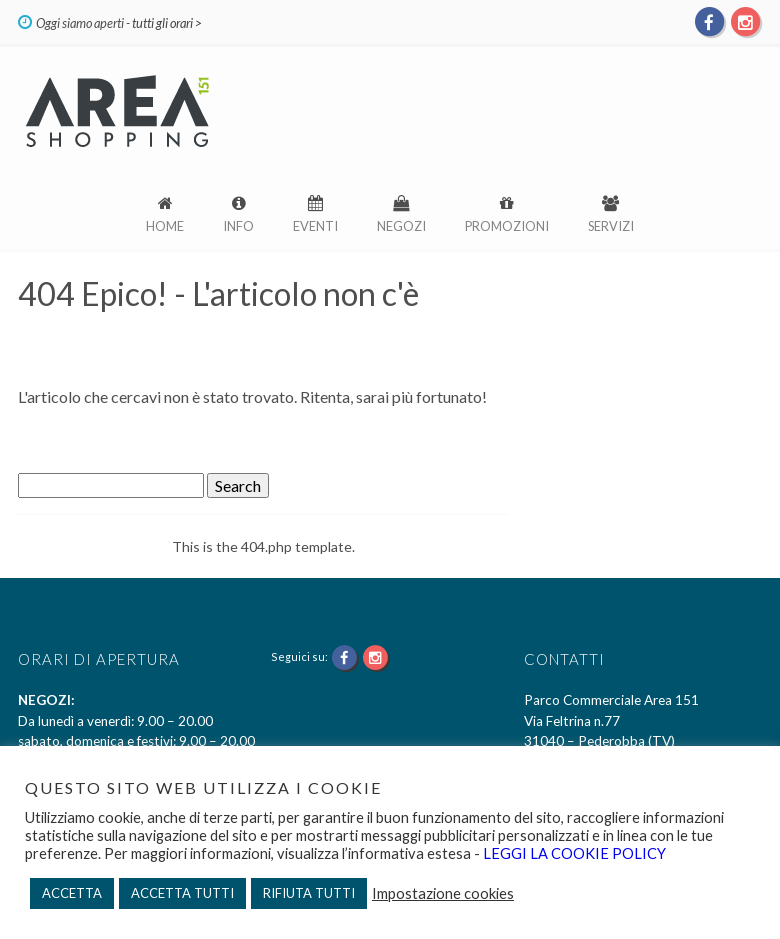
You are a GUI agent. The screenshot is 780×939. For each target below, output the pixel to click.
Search (238, 485)
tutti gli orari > (167, 23)
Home (165, 226)
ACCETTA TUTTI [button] (182, 893)
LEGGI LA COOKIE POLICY (573, 853)
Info (238, 226)
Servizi (611, 226)
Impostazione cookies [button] (443, 893)
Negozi (401, 226)
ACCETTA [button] (72, 893)
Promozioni (507, 226)
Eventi (315, 226)
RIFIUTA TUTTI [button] (309, 893)
